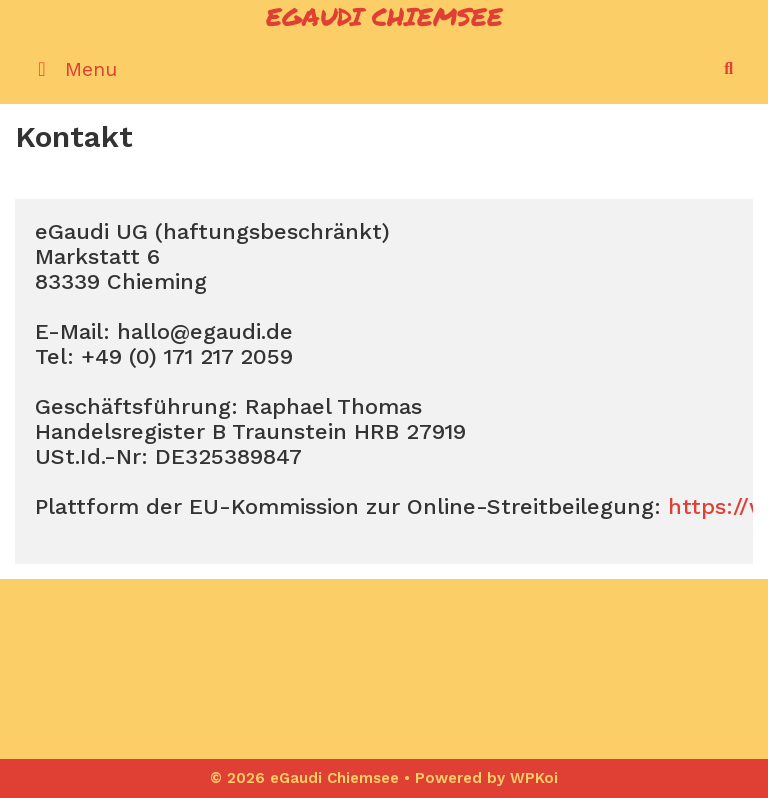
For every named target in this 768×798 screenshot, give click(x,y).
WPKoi (534, 778)
